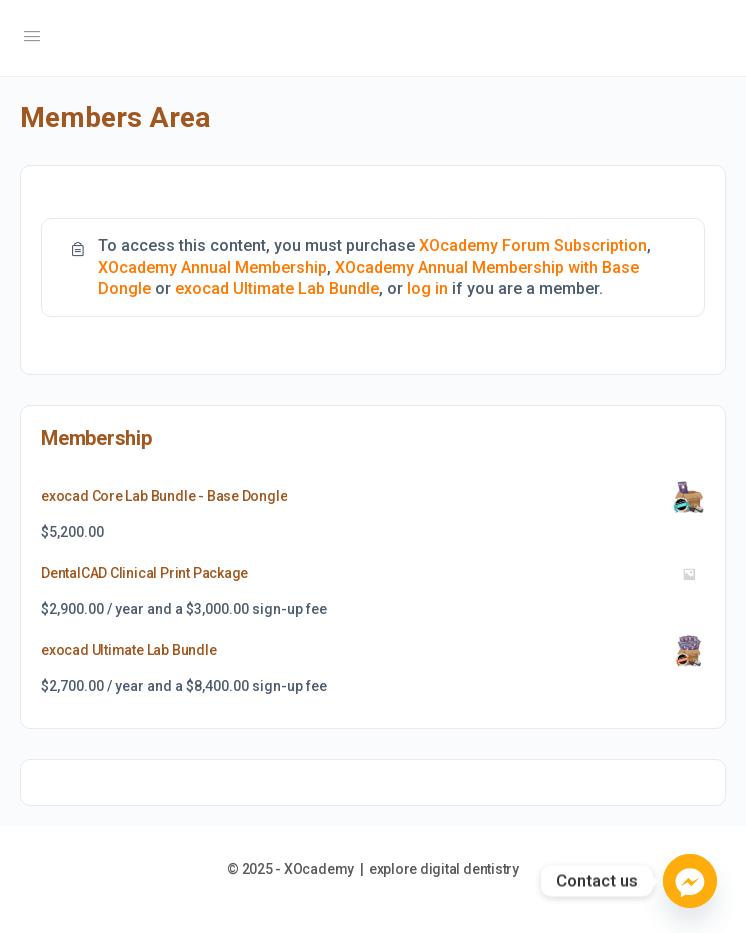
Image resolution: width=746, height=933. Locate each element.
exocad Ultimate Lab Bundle (277, 288)
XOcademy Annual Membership (212, 267)
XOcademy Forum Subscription (533, 245)
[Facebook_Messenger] (690, 881)
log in (427, 288)
